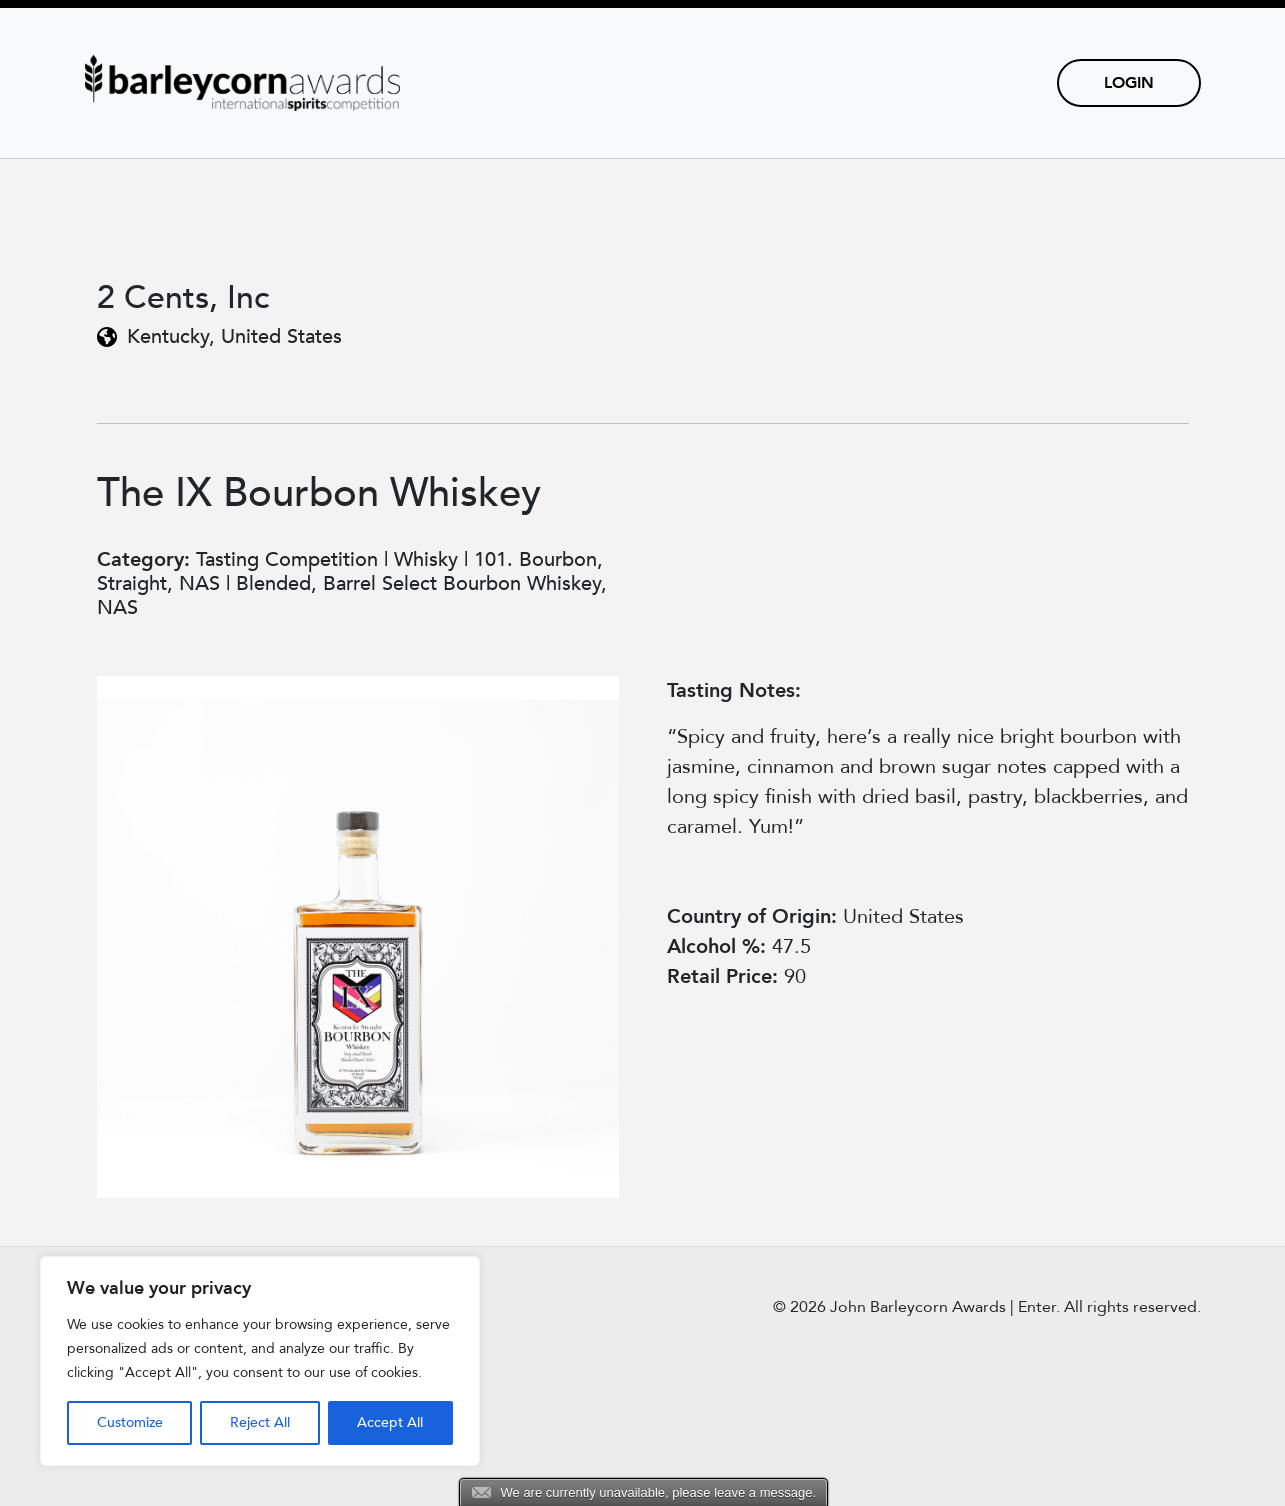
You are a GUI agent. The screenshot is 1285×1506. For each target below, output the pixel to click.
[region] (260, 1361)
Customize (130, 1422)
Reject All (260, 1422)
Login (1129, 83)
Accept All (390, 1422)
